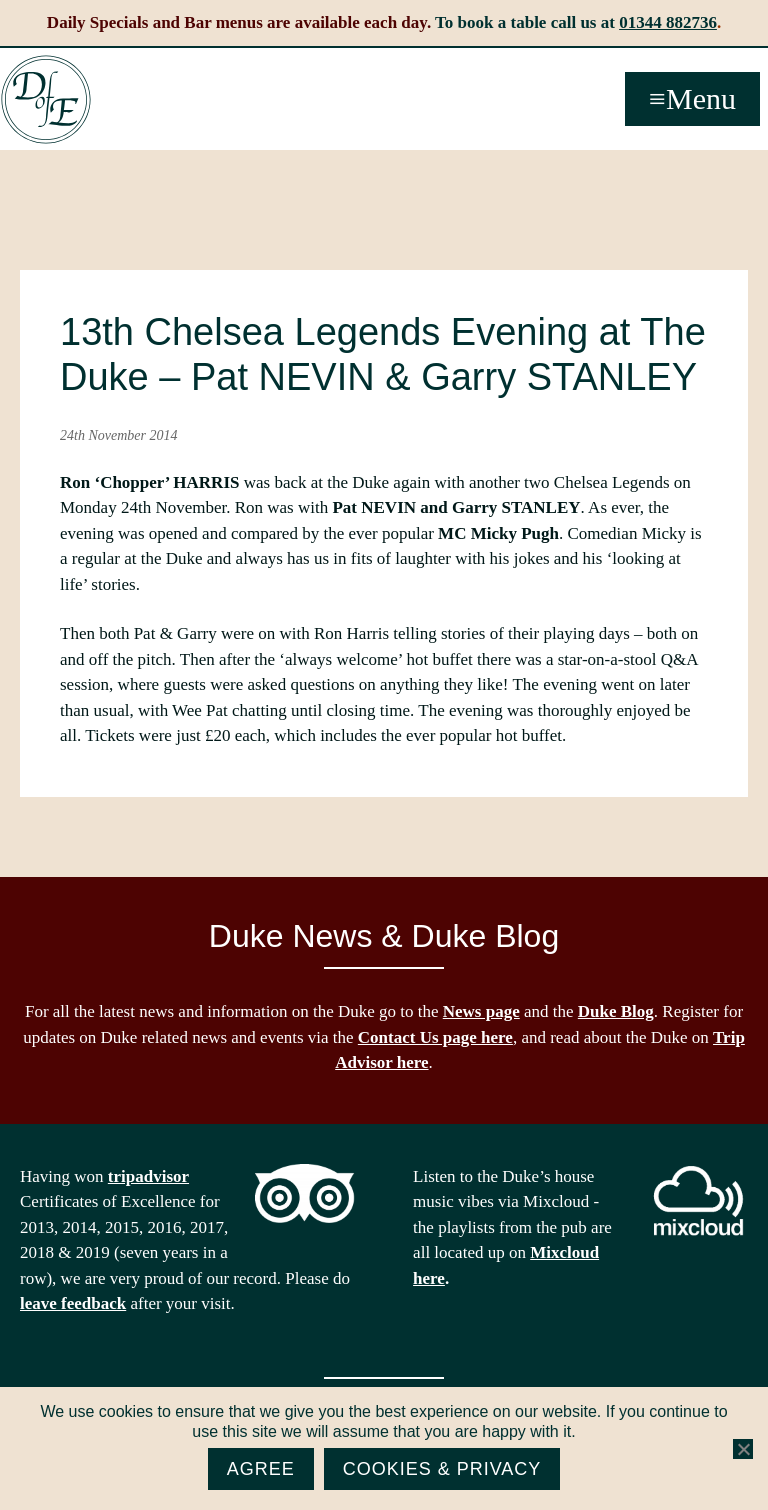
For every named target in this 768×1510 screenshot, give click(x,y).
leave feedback (73, 1303)
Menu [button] (701, 98)
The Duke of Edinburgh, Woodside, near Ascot (46, 100)
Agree (261, 1469)
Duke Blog (616, 1011)
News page (481, 1011)
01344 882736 (668, 22)
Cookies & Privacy (442, 1469)
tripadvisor (148, 1176)
